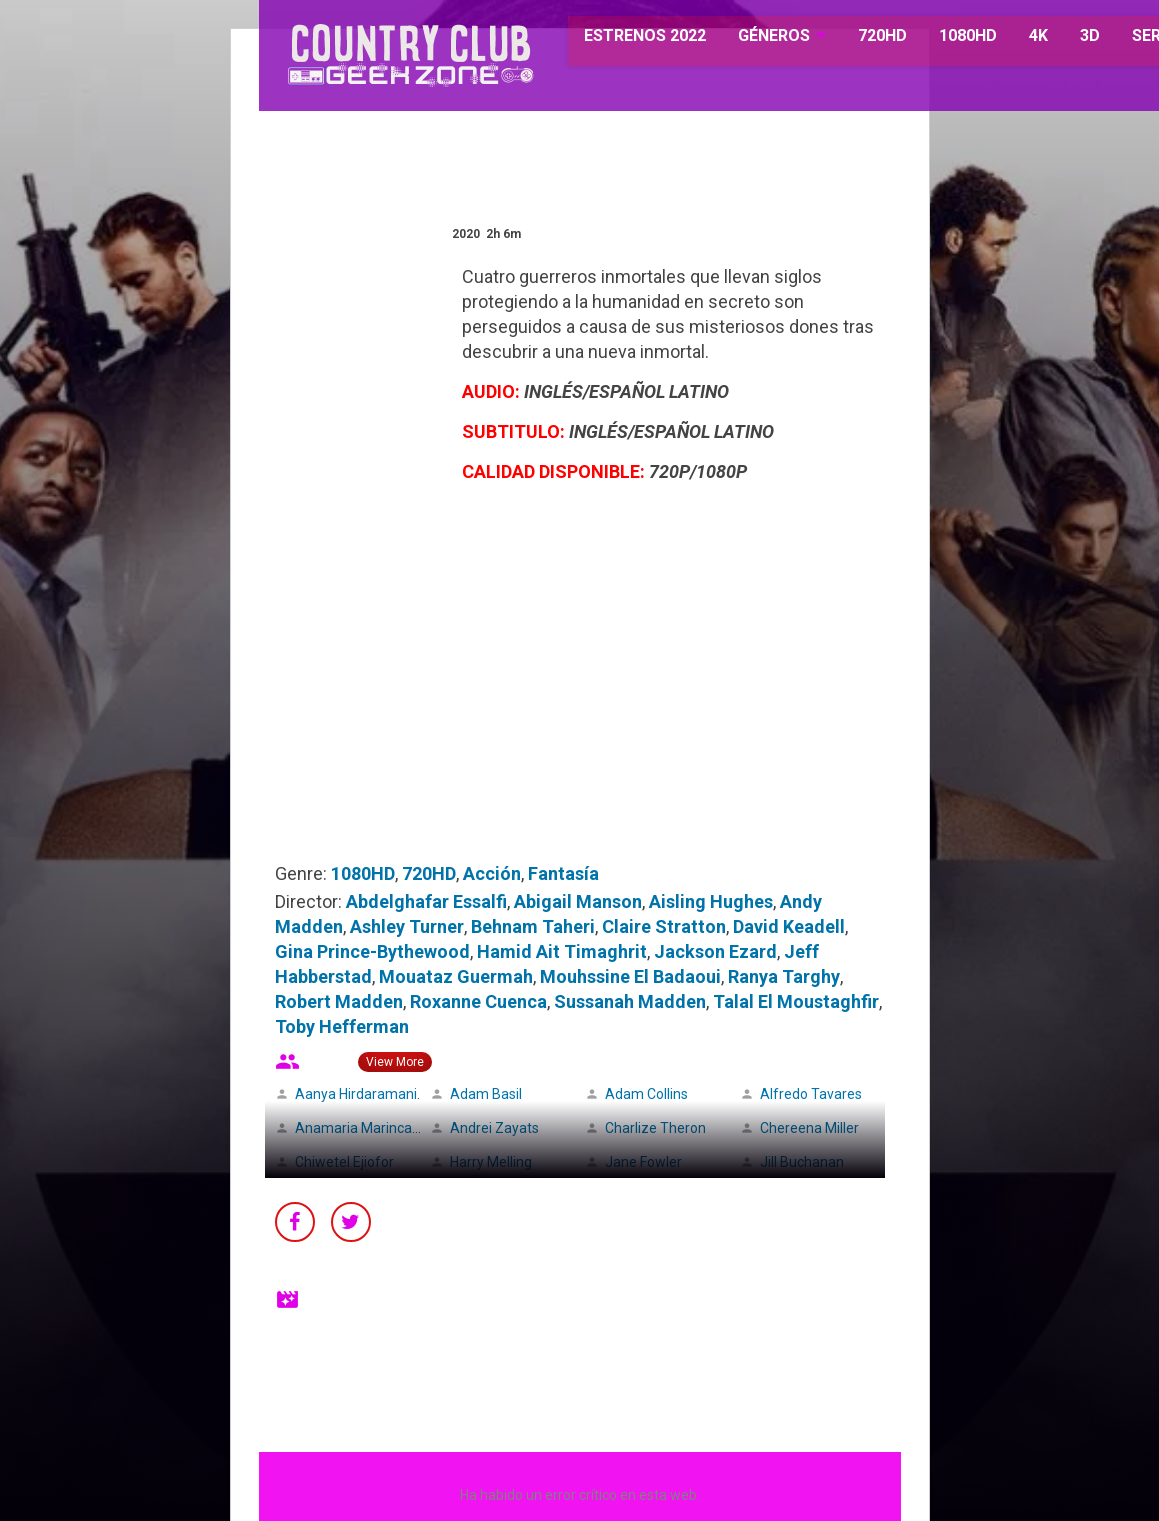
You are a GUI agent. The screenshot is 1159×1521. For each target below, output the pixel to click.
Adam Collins (646, 1094)
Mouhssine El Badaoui (630, 976)
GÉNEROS (749, 39)
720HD (857, 39)
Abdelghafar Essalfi (426, 901)
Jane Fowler (643, 1162)
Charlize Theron (655, 1128)
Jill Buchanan (802, 1162)
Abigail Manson (578, 901)
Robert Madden (339, 1001)
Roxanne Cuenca (478, 1001)
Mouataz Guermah (456, 976)
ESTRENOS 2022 (622, 39)
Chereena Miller (809, 1128)
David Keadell (789, 926)
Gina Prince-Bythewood (372, 951)
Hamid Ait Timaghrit (562, 951)
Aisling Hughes (711, 901)
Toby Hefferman (342, 1026)
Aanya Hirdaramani (356, 1094)
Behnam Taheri (533, 926)
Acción (492, 873)
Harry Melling (491, 1162)
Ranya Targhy (784, 976)
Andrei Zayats (494, 1128)
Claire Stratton (664, 926)
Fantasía (563, 873)
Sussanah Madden (630, 1001)
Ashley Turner (407, 926)
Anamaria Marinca (353, 1128)
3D (1065, 39)
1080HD (943, 39)
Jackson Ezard (715, 951)
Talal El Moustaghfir (796, 1001)
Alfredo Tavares (811, 1094)
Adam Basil (486, 1094)
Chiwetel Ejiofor (344, 1162)
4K (1013, 39)
